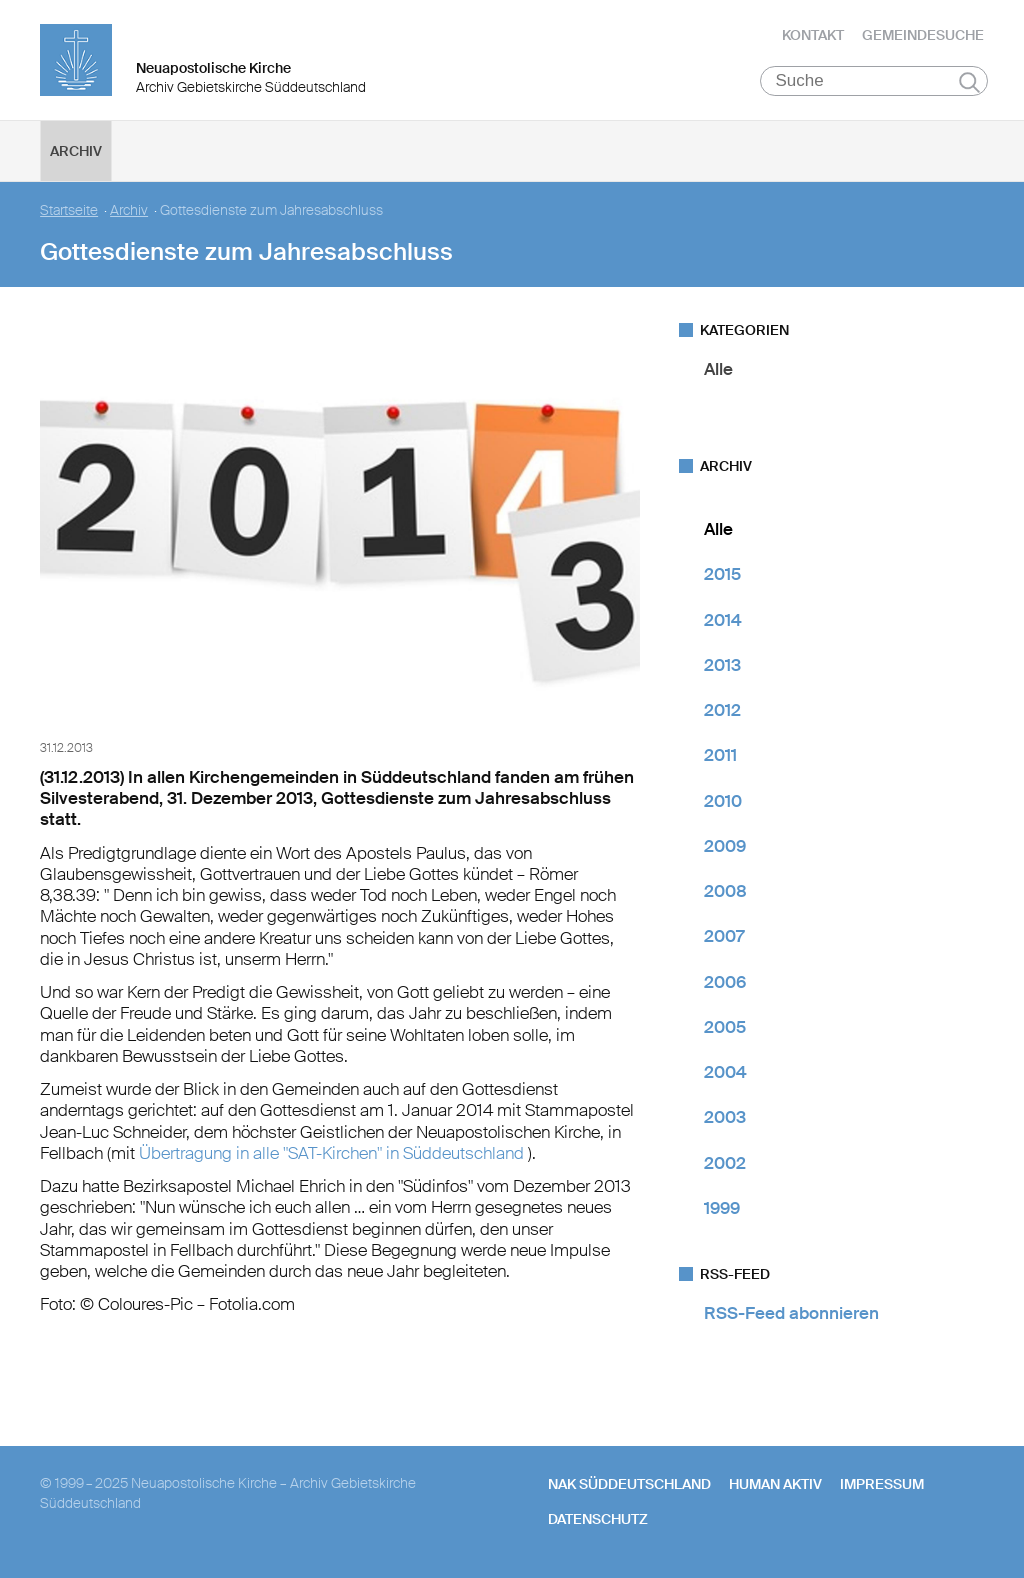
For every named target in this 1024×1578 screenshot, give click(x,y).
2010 (723, 801)
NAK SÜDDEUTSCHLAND (629, 1484)
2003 (725, 1117)
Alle (718, 369)
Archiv (76, 151)
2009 (725, 846)
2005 (725, 1027)
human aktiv (775, 1484)
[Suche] (874, 81)
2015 (722, 574)
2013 (722, 665)
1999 (722, 1208)
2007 (724, 936)
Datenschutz (598, 1519)
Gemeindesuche (923, 35)
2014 (723, 620)
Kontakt (813, 35)
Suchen (969, 82)
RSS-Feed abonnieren (791, 1313)
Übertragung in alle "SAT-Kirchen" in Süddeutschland (333, 1153)
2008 (725, 891)
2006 (725, 982)
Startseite (69, 210)
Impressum (882, 1484)
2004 (725, 1072)
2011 (720, 755)
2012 (722, 710)
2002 (725, 1163)
